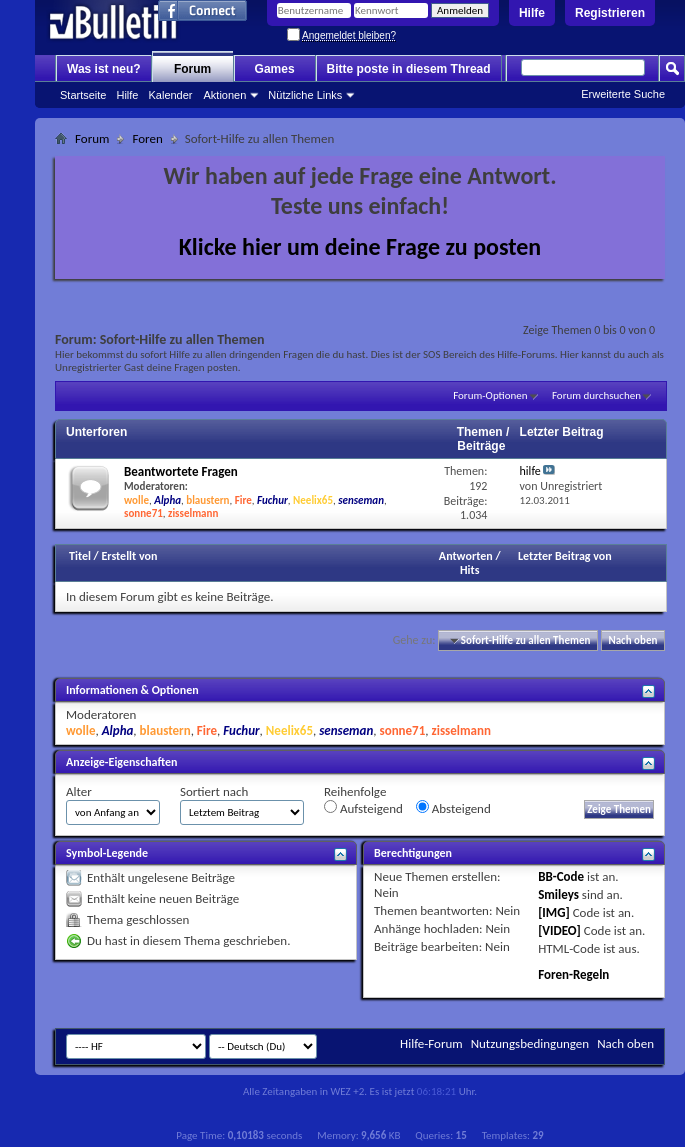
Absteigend (453, 808)
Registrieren (610, 13)
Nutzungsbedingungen (530, 1043)
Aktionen (225, 95)
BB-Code (561, 876)
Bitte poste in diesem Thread (409, 69)
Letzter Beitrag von (565, 556)
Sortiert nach (214, 791)
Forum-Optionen (490, 395)
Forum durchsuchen (596, 395)
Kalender (170, 95)
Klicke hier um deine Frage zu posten (360, 246)
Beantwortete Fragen (181, 471)
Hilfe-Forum (431, 1043)
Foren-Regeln (573, 974)
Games (275, 69)
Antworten (466, 556)
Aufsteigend (363, 808)
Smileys (558, 894)
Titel (80, 556)
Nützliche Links (305, 95)
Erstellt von (129, 556)
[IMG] (554, 912)
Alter (79, 791)
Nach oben (632, 640)
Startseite (83, 95)
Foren (147, 138)
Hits (469, 570)
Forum (192, 69)
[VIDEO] (559, 930)
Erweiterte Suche (623, 94)
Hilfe (532, 13)
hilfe (530, 471)
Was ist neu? (104, 69)
